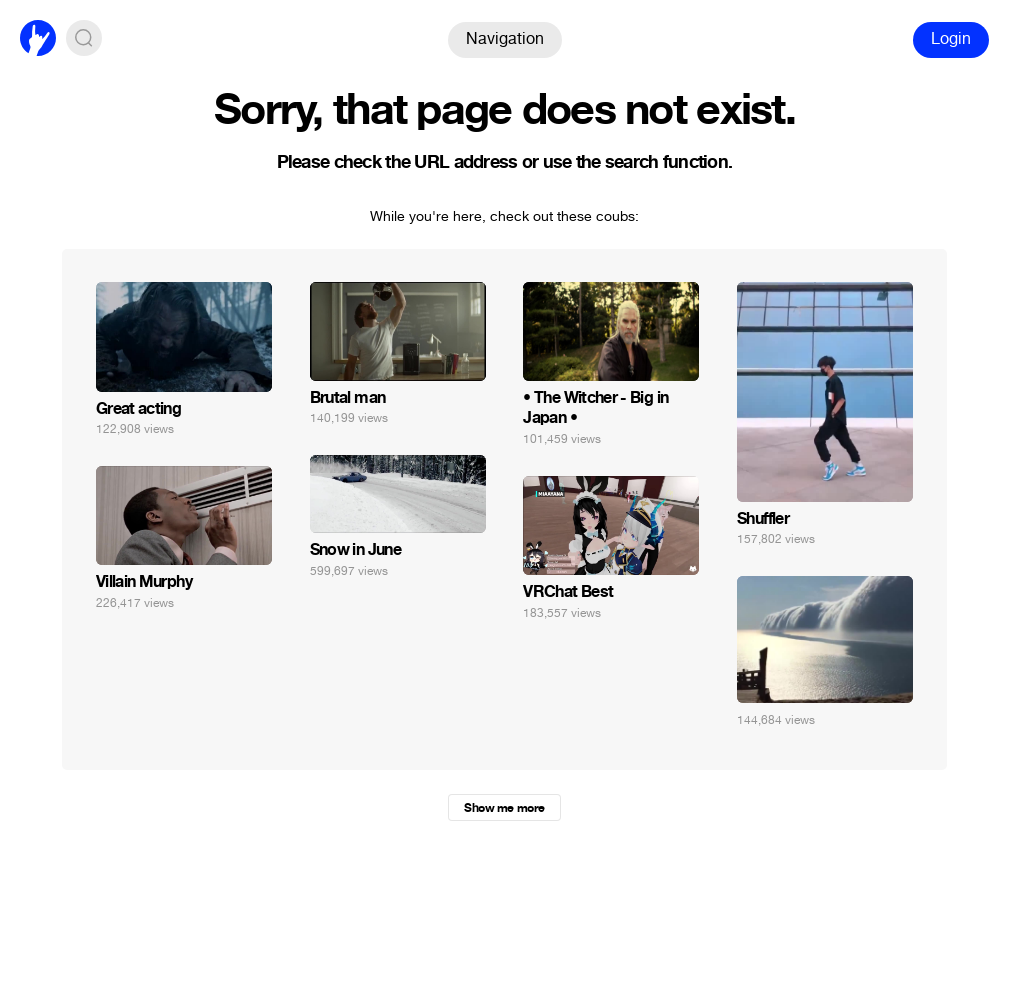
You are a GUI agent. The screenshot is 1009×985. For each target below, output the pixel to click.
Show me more (504, 808)
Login (951, 38)
